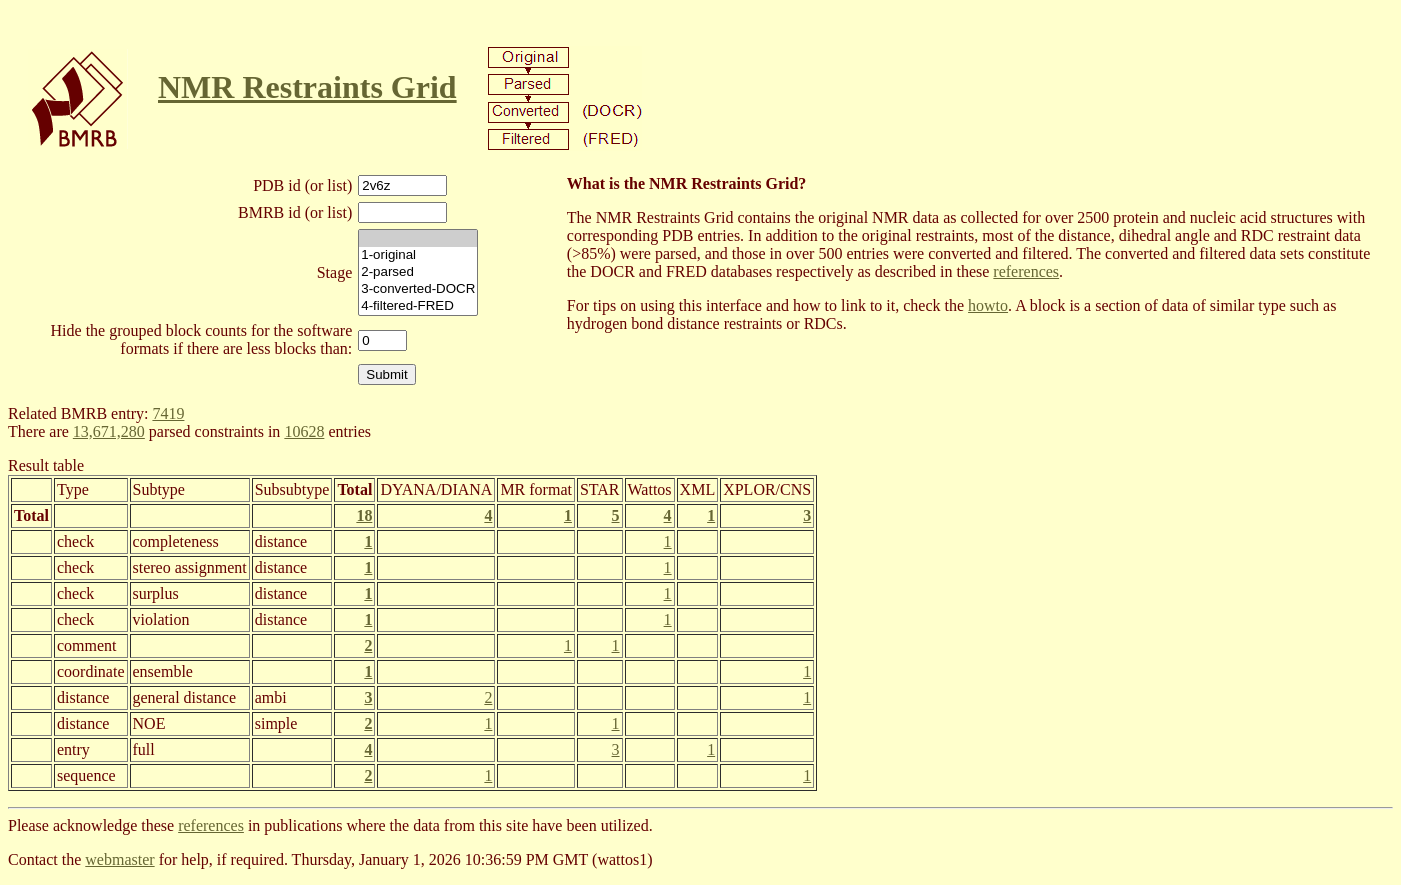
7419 (168, 413)
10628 (304, 431)
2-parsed (418, 272)
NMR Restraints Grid (307, 87)
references (1026, 271)
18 (364, 515)
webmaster (119, 859)
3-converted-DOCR (418, 289)
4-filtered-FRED (418, 306)
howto (988, 305)
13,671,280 (109, 431)
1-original (418, 255)
